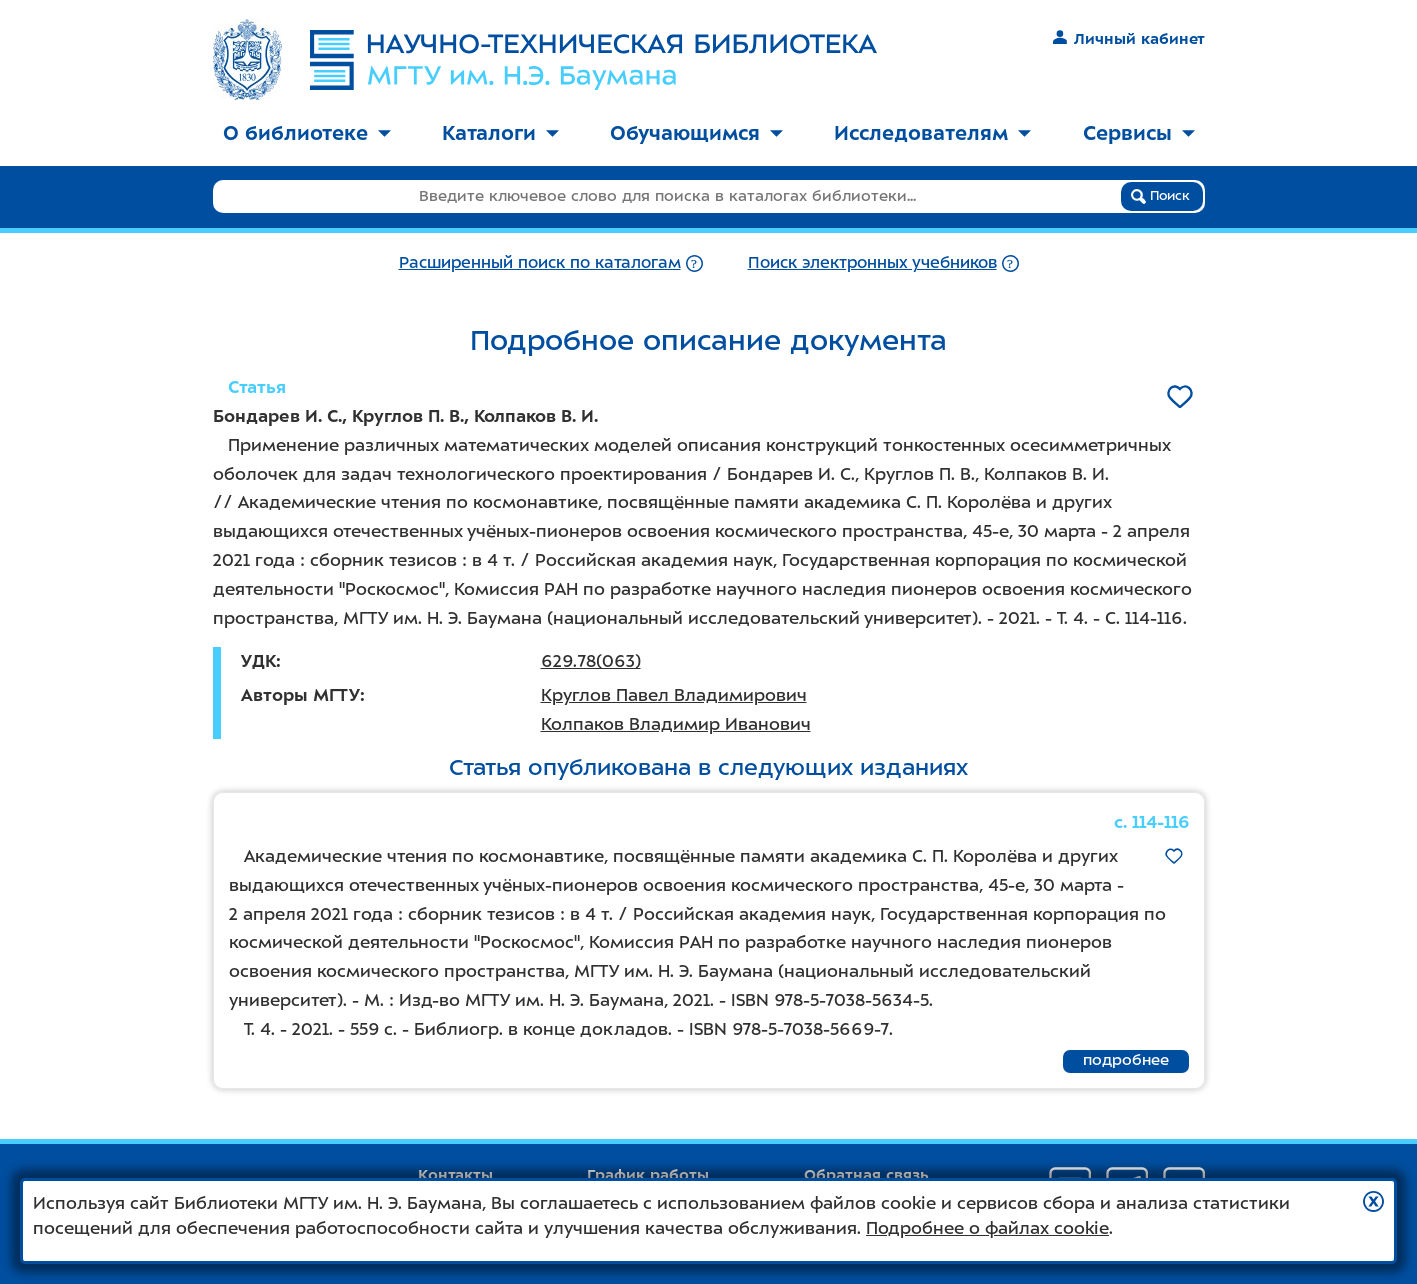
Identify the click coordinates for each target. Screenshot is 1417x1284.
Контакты (455, 1175)
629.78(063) (591, 661)
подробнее (1126, 1060)
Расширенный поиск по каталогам (540, 262)
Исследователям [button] (932, 133)
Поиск (1160, 196)
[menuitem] (307, 134)
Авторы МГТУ (300, 695)
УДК (258, 661)
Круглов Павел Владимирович (674, 695)
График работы (648, 1175)
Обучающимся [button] (696, 133)
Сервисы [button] (1139, 133)
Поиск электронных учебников (872, 262)
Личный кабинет (1128, 39)
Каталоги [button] (500, 133)
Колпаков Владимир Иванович (676, 724)
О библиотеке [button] (307, 133)
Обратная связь (866, 1175)
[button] (1373, 1201)
